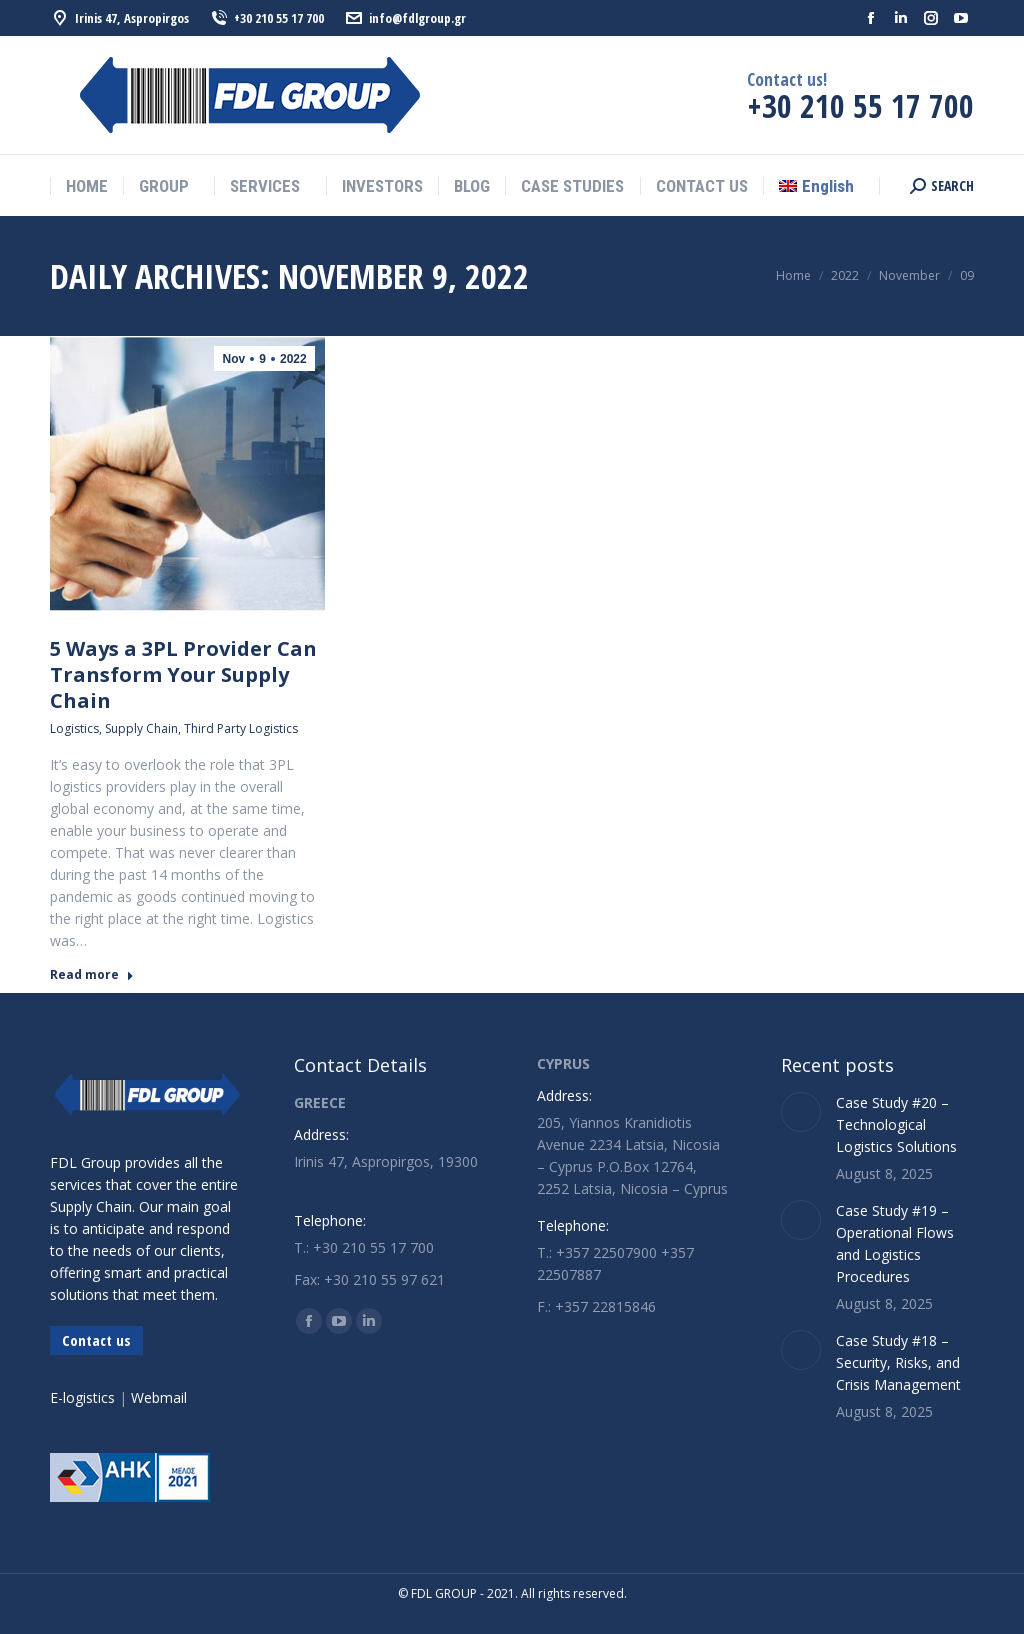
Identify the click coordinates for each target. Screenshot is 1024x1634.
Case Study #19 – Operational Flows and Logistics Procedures (895, 1243)
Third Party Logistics (241, 728)
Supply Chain (141, 728)
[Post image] (801, 1112)
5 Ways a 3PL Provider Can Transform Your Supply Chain (183, 674)
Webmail (159, 1397)
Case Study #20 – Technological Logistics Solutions (896, 1124)
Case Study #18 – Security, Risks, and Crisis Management (898, 1362)
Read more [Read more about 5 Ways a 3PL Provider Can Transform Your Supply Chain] (92, 975)
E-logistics (82, 1397)
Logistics (74, 728)
